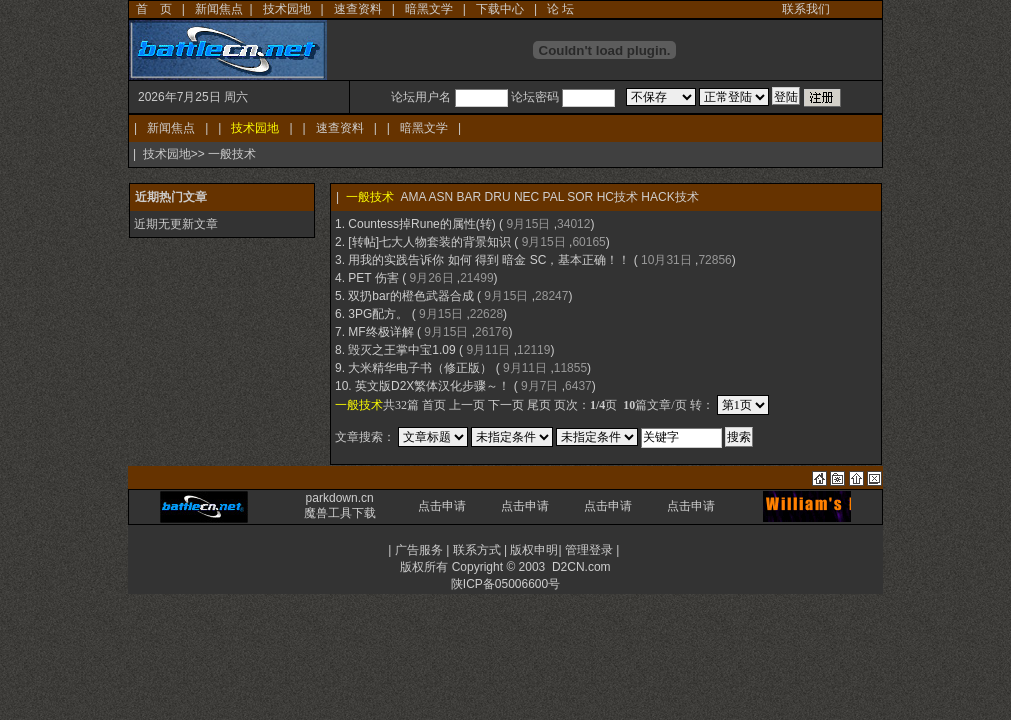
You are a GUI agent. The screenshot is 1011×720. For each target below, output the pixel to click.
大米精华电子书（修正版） (420, 368)
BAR (469, 197)
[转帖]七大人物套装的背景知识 (429, 242)
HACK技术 (669, 197)
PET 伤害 (373, 278)
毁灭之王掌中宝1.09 (401, 350)
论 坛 (560, 9)
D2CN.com (581, 567)
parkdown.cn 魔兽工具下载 (340, 505)
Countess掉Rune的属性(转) (421, 224)
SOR (580, 197)
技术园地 (287, 9)
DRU (498, 197)
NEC (526, 197)
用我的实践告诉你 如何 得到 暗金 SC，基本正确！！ (489, 260)
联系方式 (477, 550)
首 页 (154, 9)
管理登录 (589, 550)
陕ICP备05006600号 (505, 584)
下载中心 (500, 9)
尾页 (539, 405)
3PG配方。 (378, 314)
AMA (412, 197)
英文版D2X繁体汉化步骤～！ (432, 386)
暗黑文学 (429, 9)
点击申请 (442, 506)
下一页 (506, 405)
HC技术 (617, 197)
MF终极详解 (380, 332)
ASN (440, 197)
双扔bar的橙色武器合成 (410, 296)
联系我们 (806, 9)
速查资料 (358, 9)
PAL (553, 197)
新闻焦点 (219, 9)
